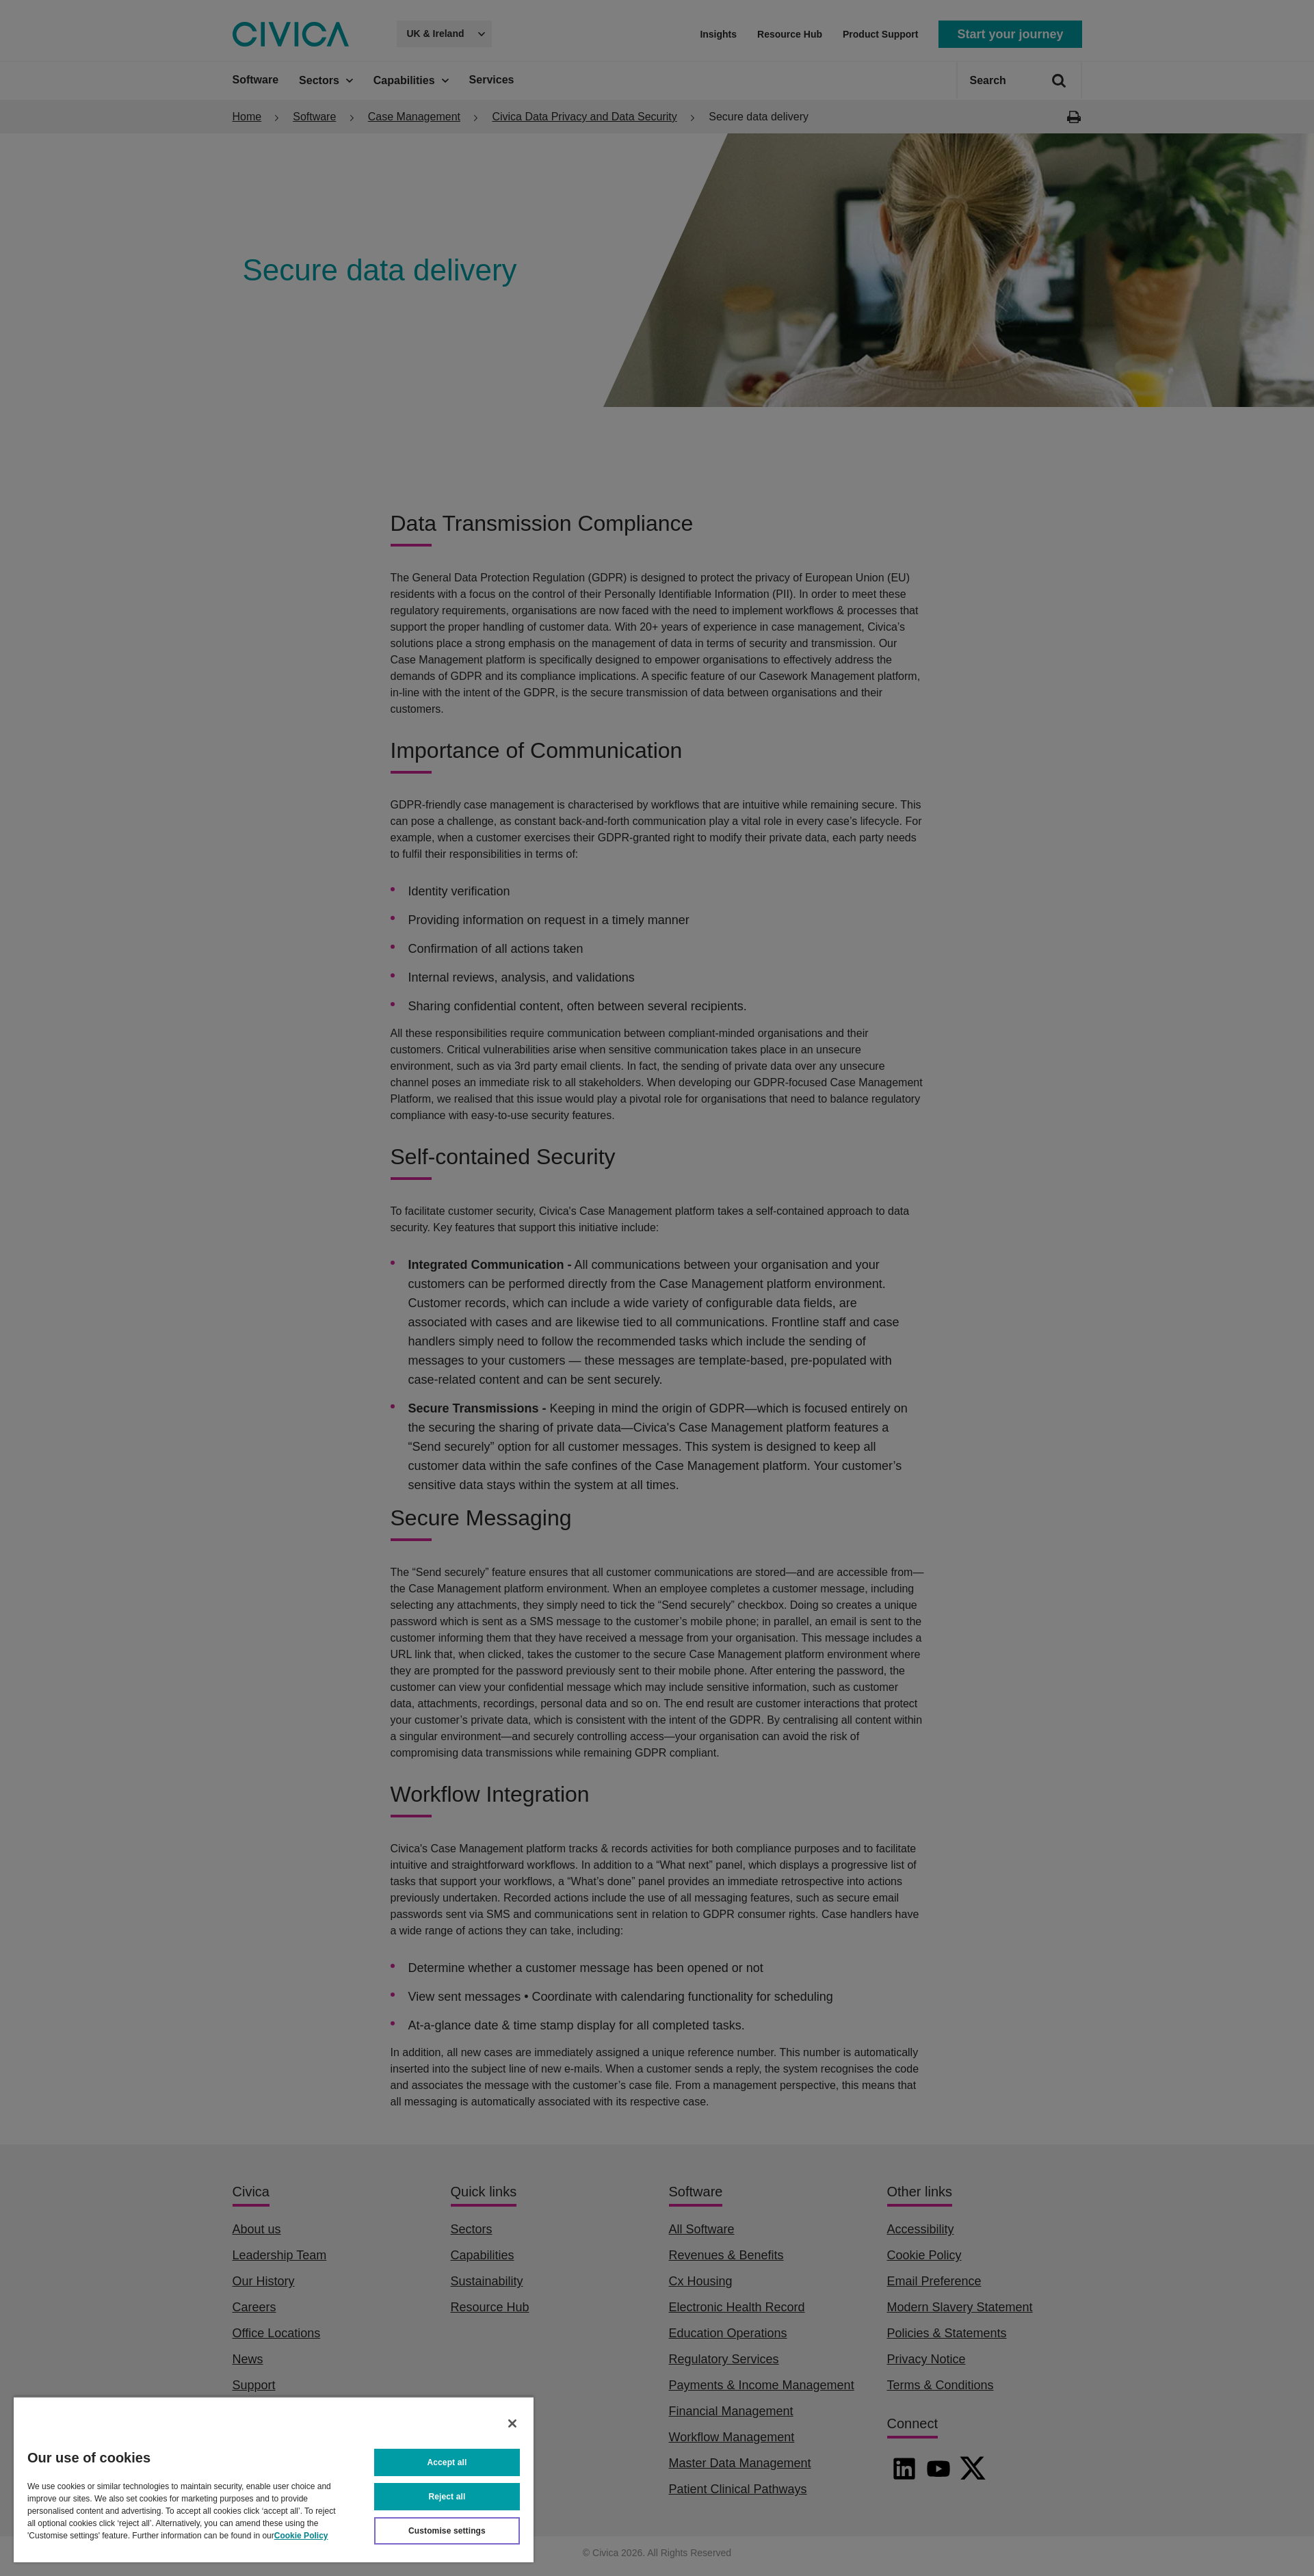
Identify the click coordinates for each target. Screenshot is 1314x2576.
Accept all (447, 2462)
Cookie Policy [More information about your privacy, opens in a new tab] (301, 2535)
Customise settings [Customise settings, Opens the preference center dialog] (447, 2531)
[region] (274, 2479)
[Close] (512, 2423)
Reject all (447, 2496)
